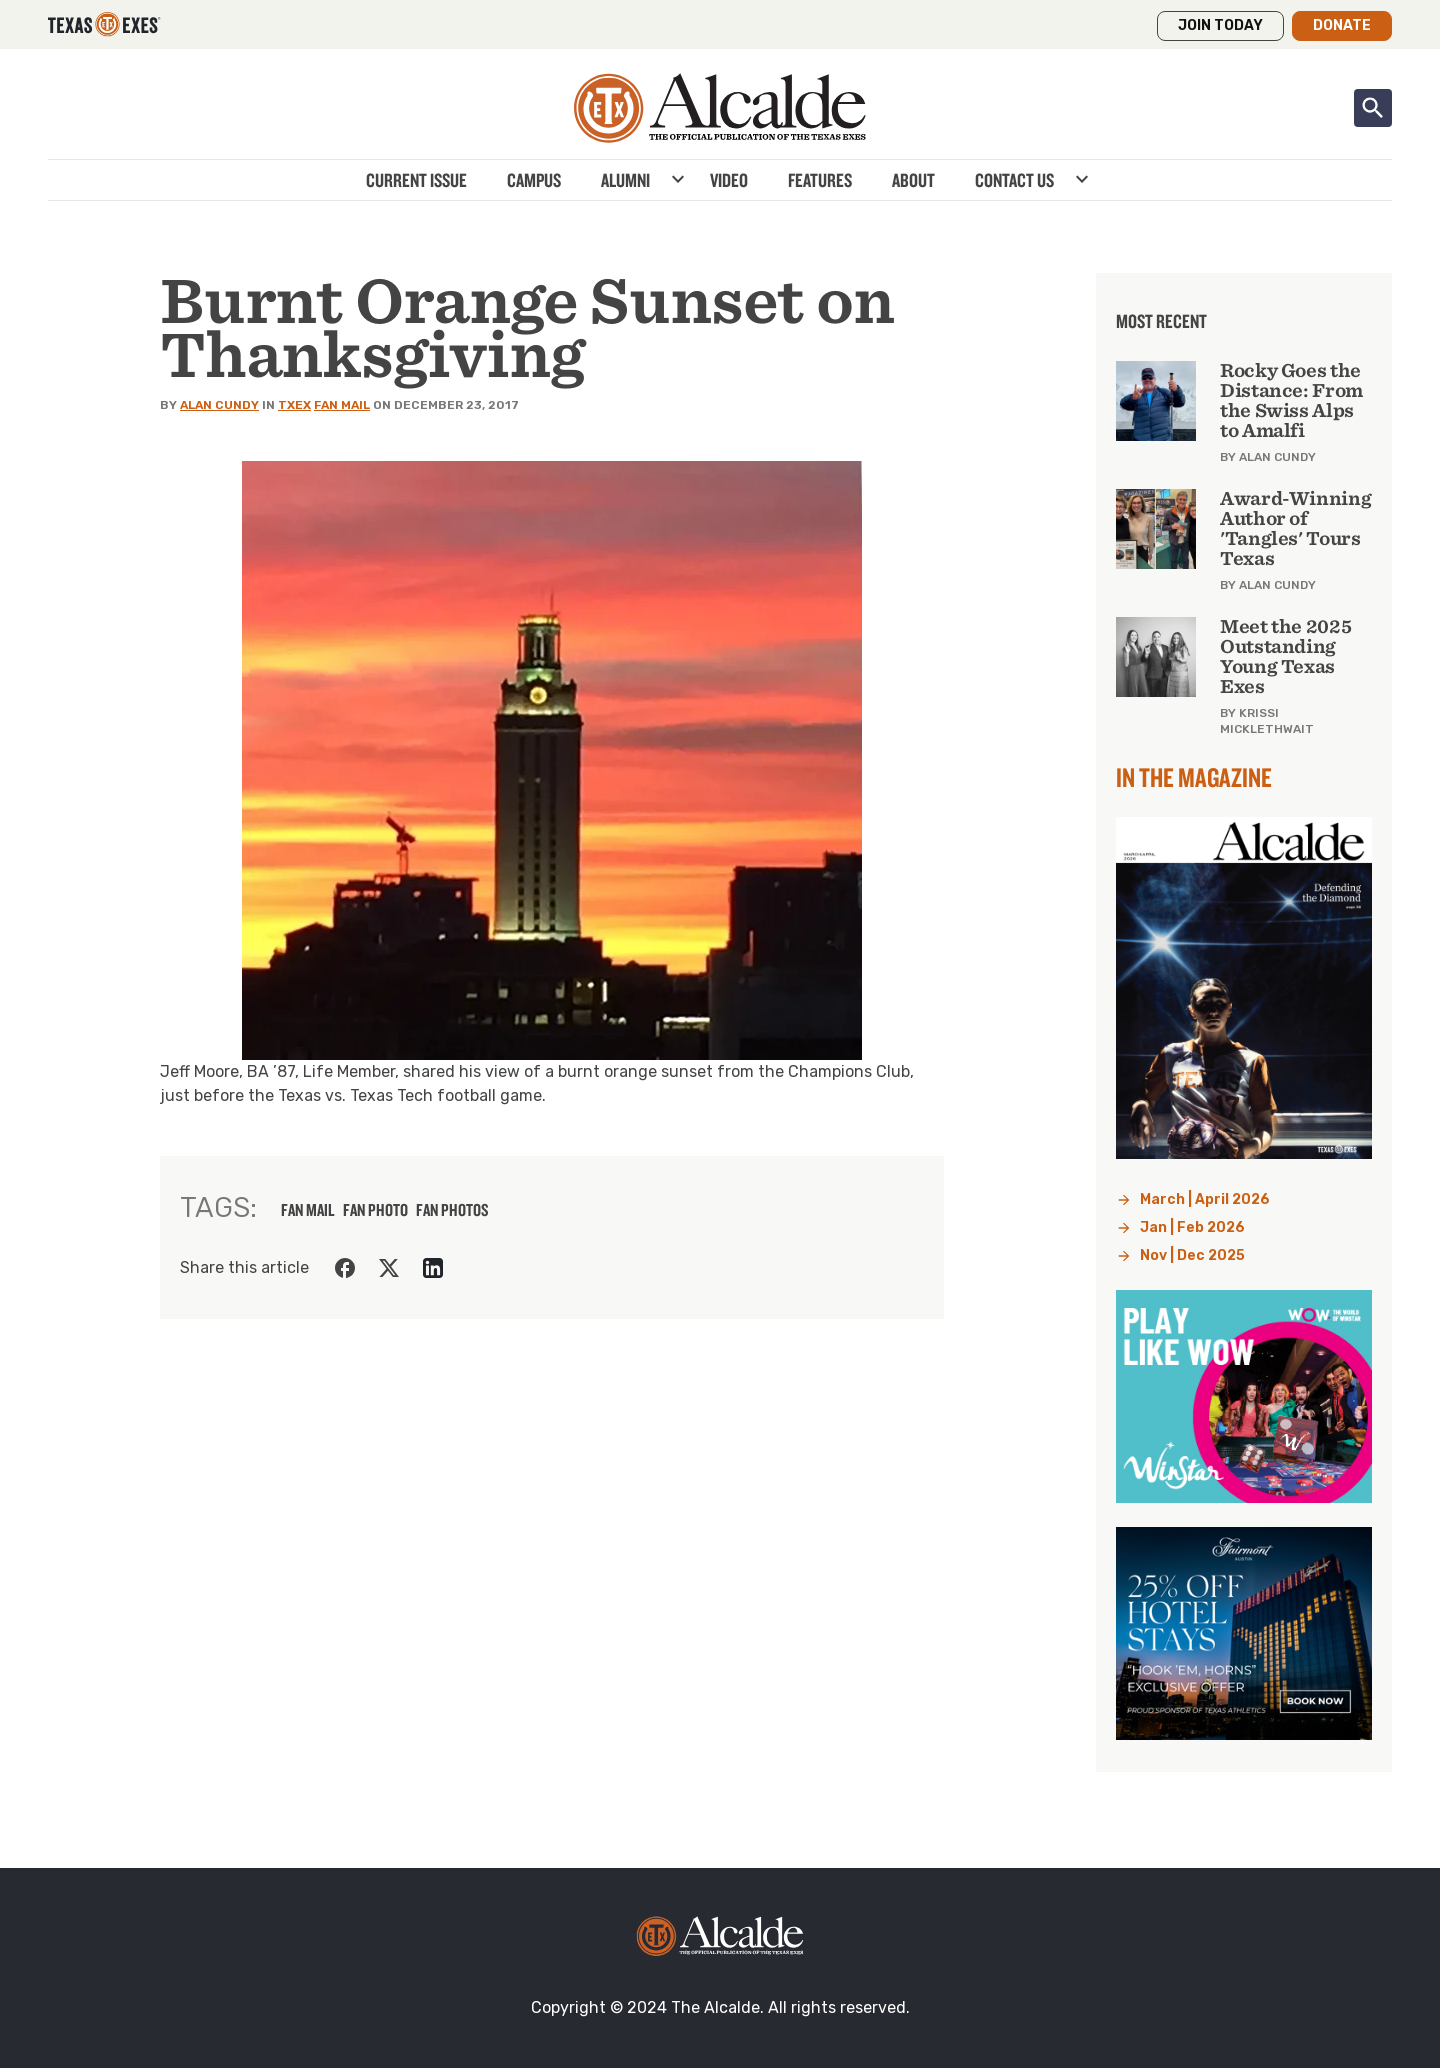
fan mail (308, 1210)
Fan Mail (342, 405)
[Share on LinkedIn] (433, 1268)
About (913, 180)
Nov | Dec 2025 (1192, 1255)
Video (729, 180)
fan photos (452, 1210)
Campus (534, 180)
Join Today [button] (1220, 25)
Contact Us (1014, 180)
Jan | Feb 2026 (1192, 1227)
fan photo (375, 1210)
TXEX (294, 405)
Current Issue (416, 180)
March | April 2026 (1205, 1199)
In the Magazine (1194, 777)
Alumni (625, 180)
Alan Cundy (219, 405)
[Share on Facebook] (345, 1268)
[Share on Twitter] (389, 1268)
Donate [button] (1342, 25)
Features (820, 180)
